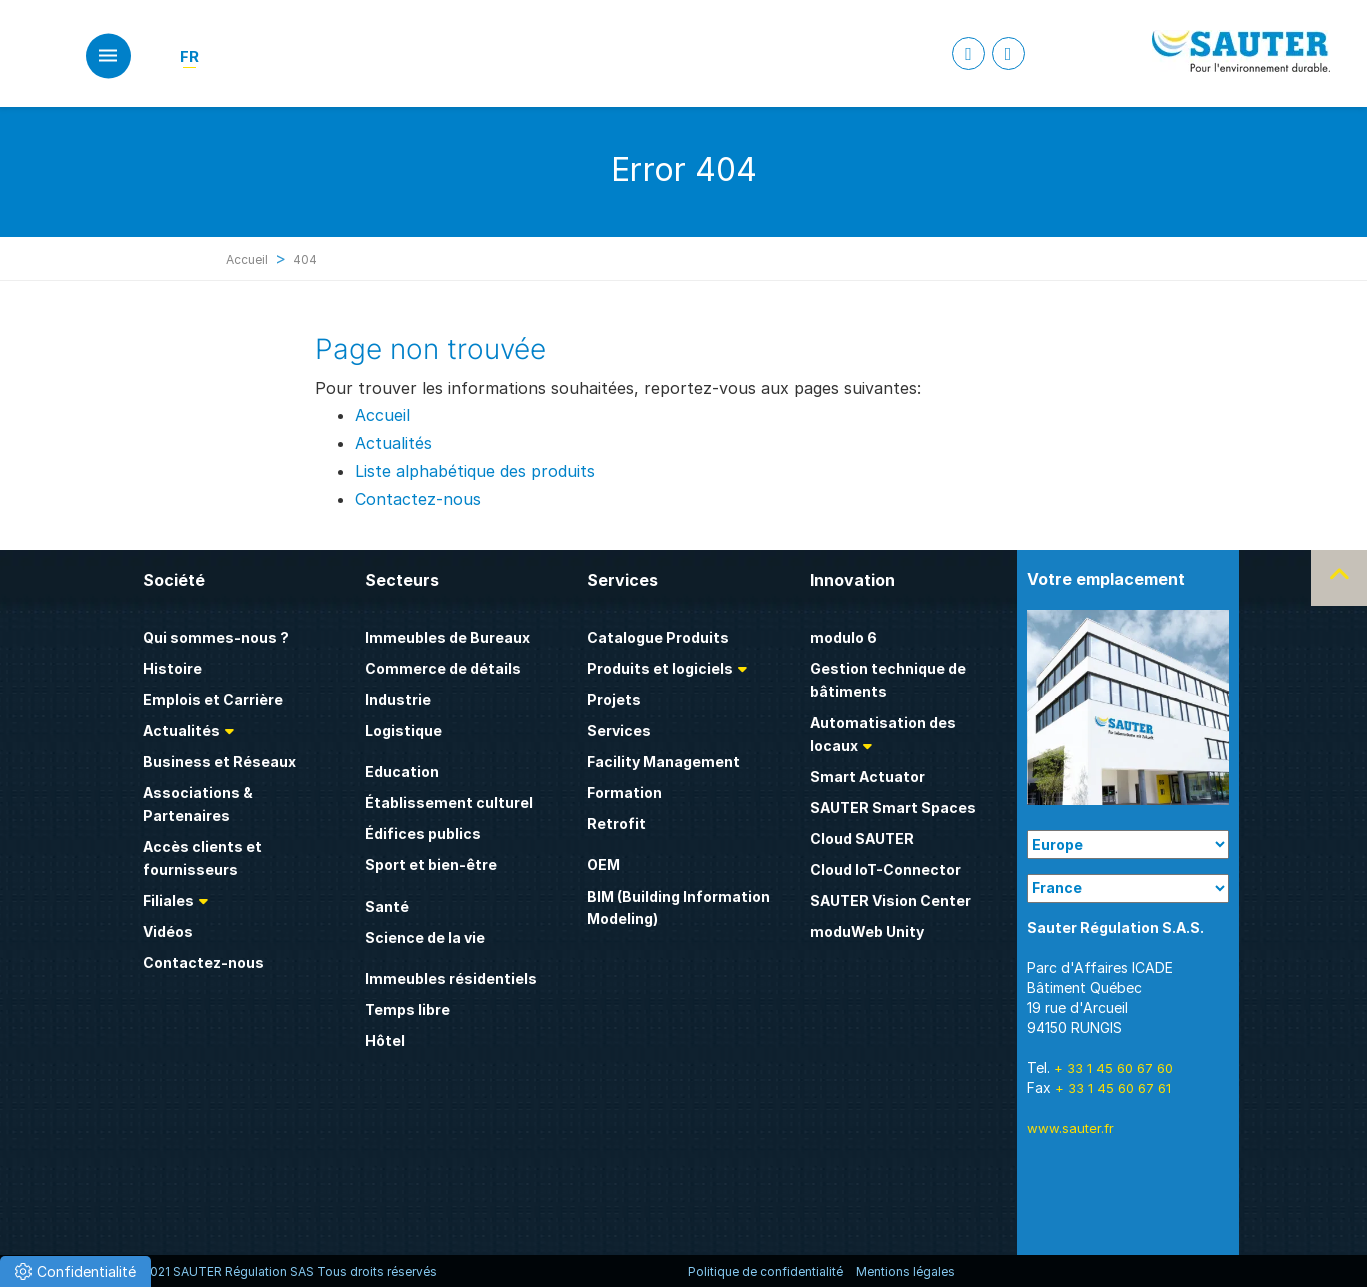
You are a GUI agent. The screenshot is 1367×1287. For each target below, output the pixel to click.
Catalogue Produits (658, 637)
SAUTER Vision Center (890, 900)
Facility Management (663, 761)
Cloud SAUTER (862, 838)
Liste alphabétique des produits (475, 471)
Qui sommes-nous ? (216, 637)
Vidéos (168, 931)
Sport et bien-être (431, 864)
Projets (614, 699)
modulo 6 (843, 637)
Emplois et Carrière (213, 699)
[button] (75, 1271)
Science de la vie (425, 937)
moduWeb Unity (867, 931)
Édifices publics (423, 833)
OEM (603, 864)
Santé (387, 906)
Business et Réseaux (219, 761)
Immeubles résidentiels (451, 978)
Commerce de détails (443, 668)
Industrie (398, 699)
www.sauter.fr (1070, 1128)
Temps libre (407, 1009)
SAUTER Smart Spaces (893, 807)
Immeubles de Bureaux (447, 637)
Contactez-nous (418, 499)
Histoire (172, 668)
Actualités (393, 443)
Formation (624, 792)
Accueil (247, 259)
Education (402, 771)
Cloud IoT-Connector (885, 869)
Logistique (403, 730)
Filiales (168, 900)
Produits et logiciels (660, 668)
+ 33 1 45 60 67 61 (1113, 1088)
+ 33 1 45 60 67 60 (1113, 1068)
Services (619, 730)
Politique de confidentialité (765, 1271)
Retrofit (616, 823)
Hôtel (385, 1040)
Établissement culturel (449, 802)
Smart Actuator (867, 776)
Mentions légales (905, 1271)
